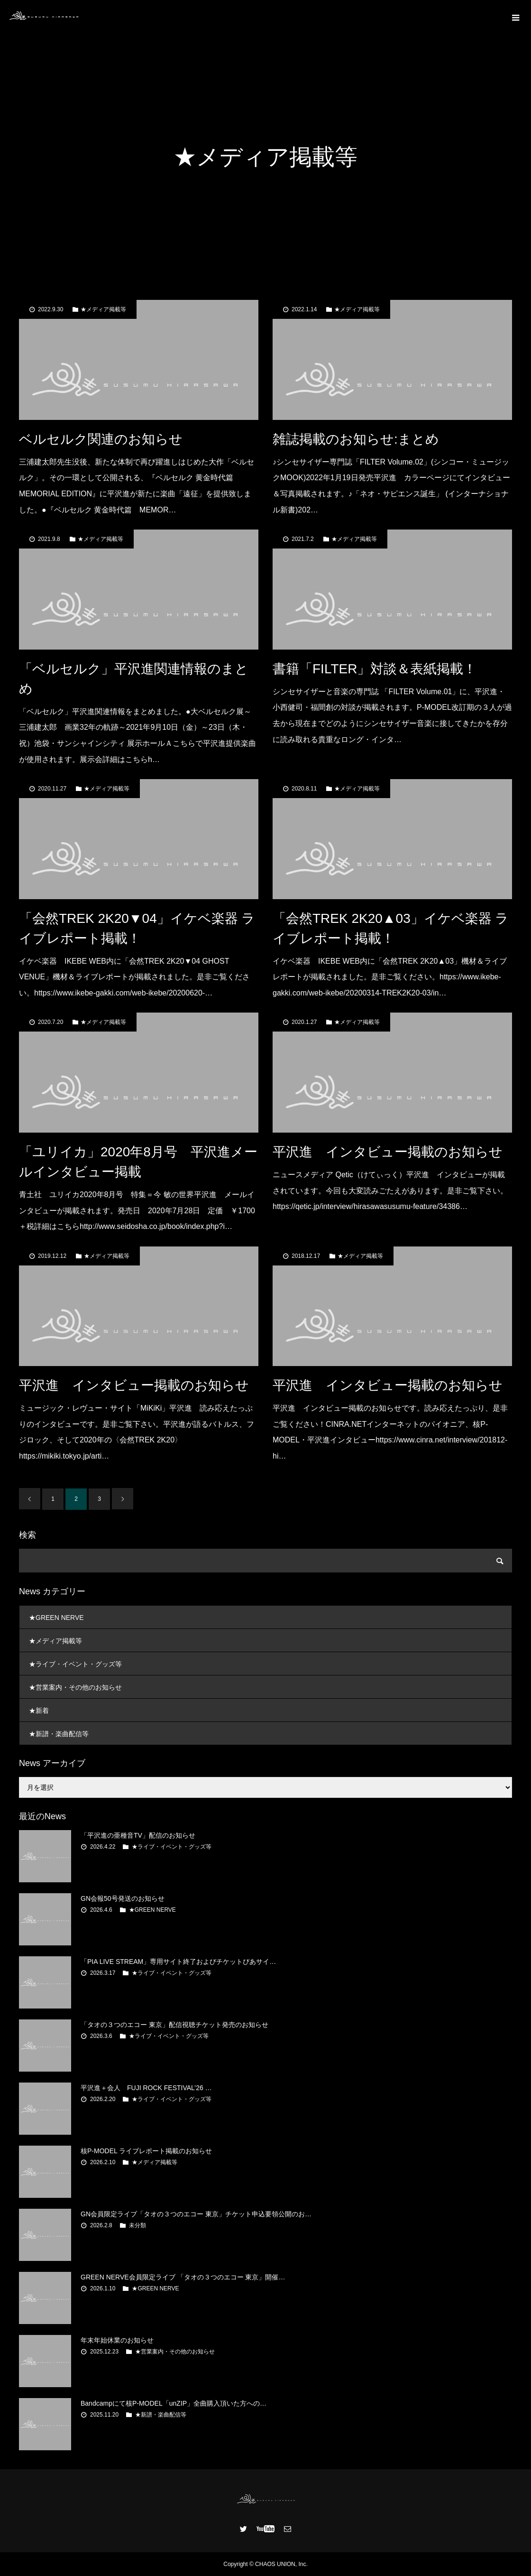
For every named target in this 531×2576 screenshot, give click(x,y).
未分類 (137, 2225)
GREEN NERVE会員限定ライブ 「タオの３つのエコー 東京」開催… (183, 2277)
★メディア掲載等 (103, 309)
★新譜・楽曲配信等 (59, 1734)
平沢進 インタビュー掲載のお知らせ (388, 1151)
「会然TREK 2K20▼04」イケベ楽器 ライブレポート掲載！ (137, 928)
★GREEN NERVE (56, 1617)
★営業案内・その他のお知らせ (75, 1687)
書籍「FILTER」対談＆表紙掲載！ (374, 668)
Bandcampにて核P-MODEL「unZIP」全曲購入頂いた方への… (173, 2403)
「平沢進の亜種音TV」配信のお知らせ (138, 1835)
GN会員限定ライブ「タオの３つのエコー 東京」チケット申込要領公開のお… (196, 2214)
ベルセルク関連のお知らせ (101, 439)
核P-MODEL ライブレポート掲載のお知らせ (146, 2151)
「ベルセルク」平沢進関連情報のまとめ (133, 678)
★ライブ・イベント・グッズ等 (75, 1664)
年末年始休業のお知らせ (117, 2340)
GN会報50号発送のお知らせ (123, 1898)
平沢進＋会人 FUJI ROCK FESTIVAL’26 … (146, 2088)
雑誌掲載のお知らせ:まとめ (356, 439)
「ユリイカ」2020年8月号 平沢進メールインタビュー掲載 (138, 1161)
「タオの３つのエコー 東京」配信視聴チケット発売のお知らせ (174, 2024)
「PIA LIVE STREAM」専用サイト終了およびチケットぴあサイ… (178, 1961)
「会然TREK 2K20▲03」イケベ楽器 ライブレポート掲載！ (391, 928)
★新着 (39, 1710)
